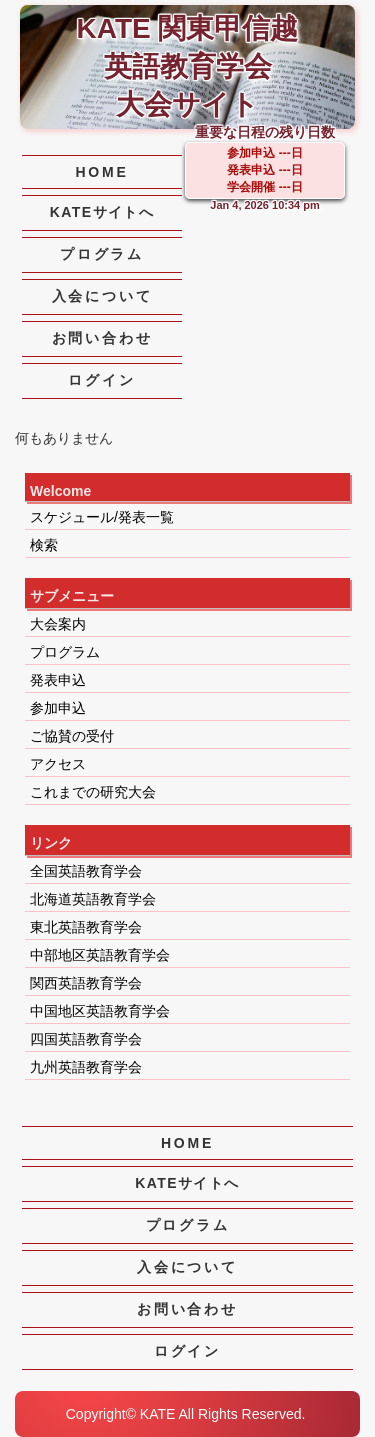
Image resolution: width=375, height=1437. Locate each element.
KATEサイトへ (102, 212)
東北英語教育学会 (86, 927)
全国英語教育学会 (86, 871)
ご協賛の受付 (72, 736)
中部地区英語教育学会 (100, 955)
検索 (44, 545)
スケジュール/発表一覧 (102, 517)
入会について (102, 296)
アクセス (58, 764)
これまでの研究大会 (93, 792)
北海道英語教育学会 (93, 899)
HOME (101, 172)
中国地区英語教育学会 (100, 1011)
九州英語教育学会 (86, 1067)
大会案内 (58, 624)
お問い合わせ (102, 338)
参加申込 (58, 708)
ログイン (101, 380)
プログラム (102, 254)
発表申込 (58, 680)
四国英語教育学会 (86, 1039)
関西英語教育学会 (86, 983)
